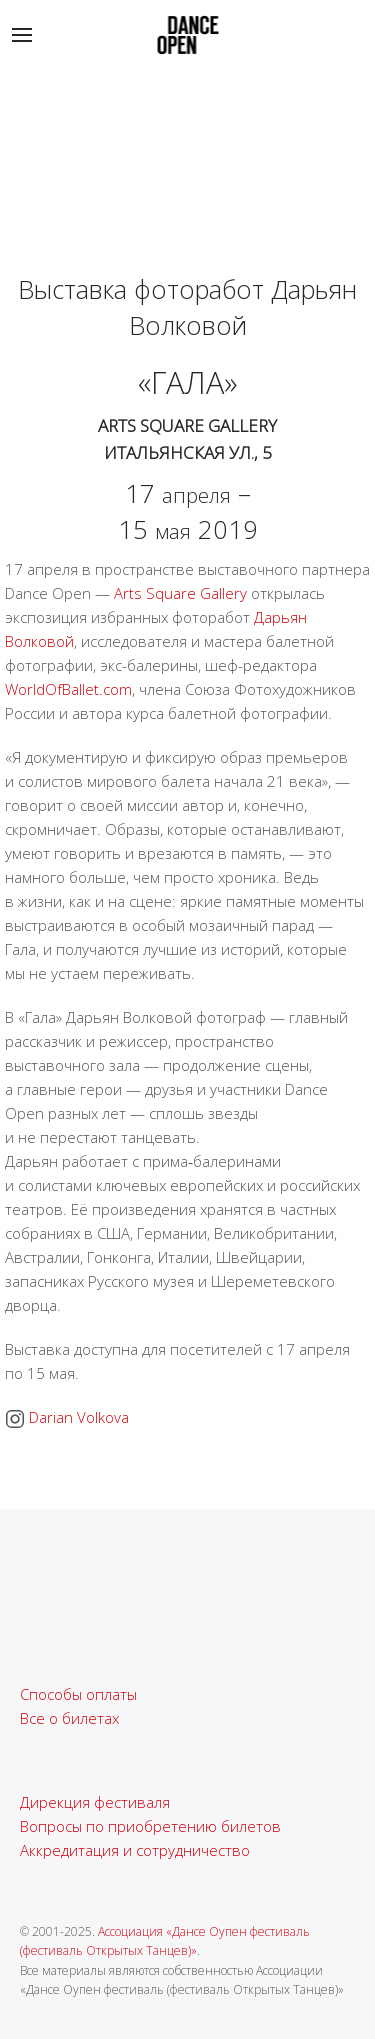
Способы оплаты (78, 1694)
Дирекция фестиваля (95, 1802)
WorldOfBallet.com (68, 689)
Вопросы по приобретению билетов (150, 1826)
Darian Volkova (79, 1417)
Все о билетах (69, 1718)
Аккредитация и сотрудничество (135, 1850)
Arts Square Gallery (180, 593)
